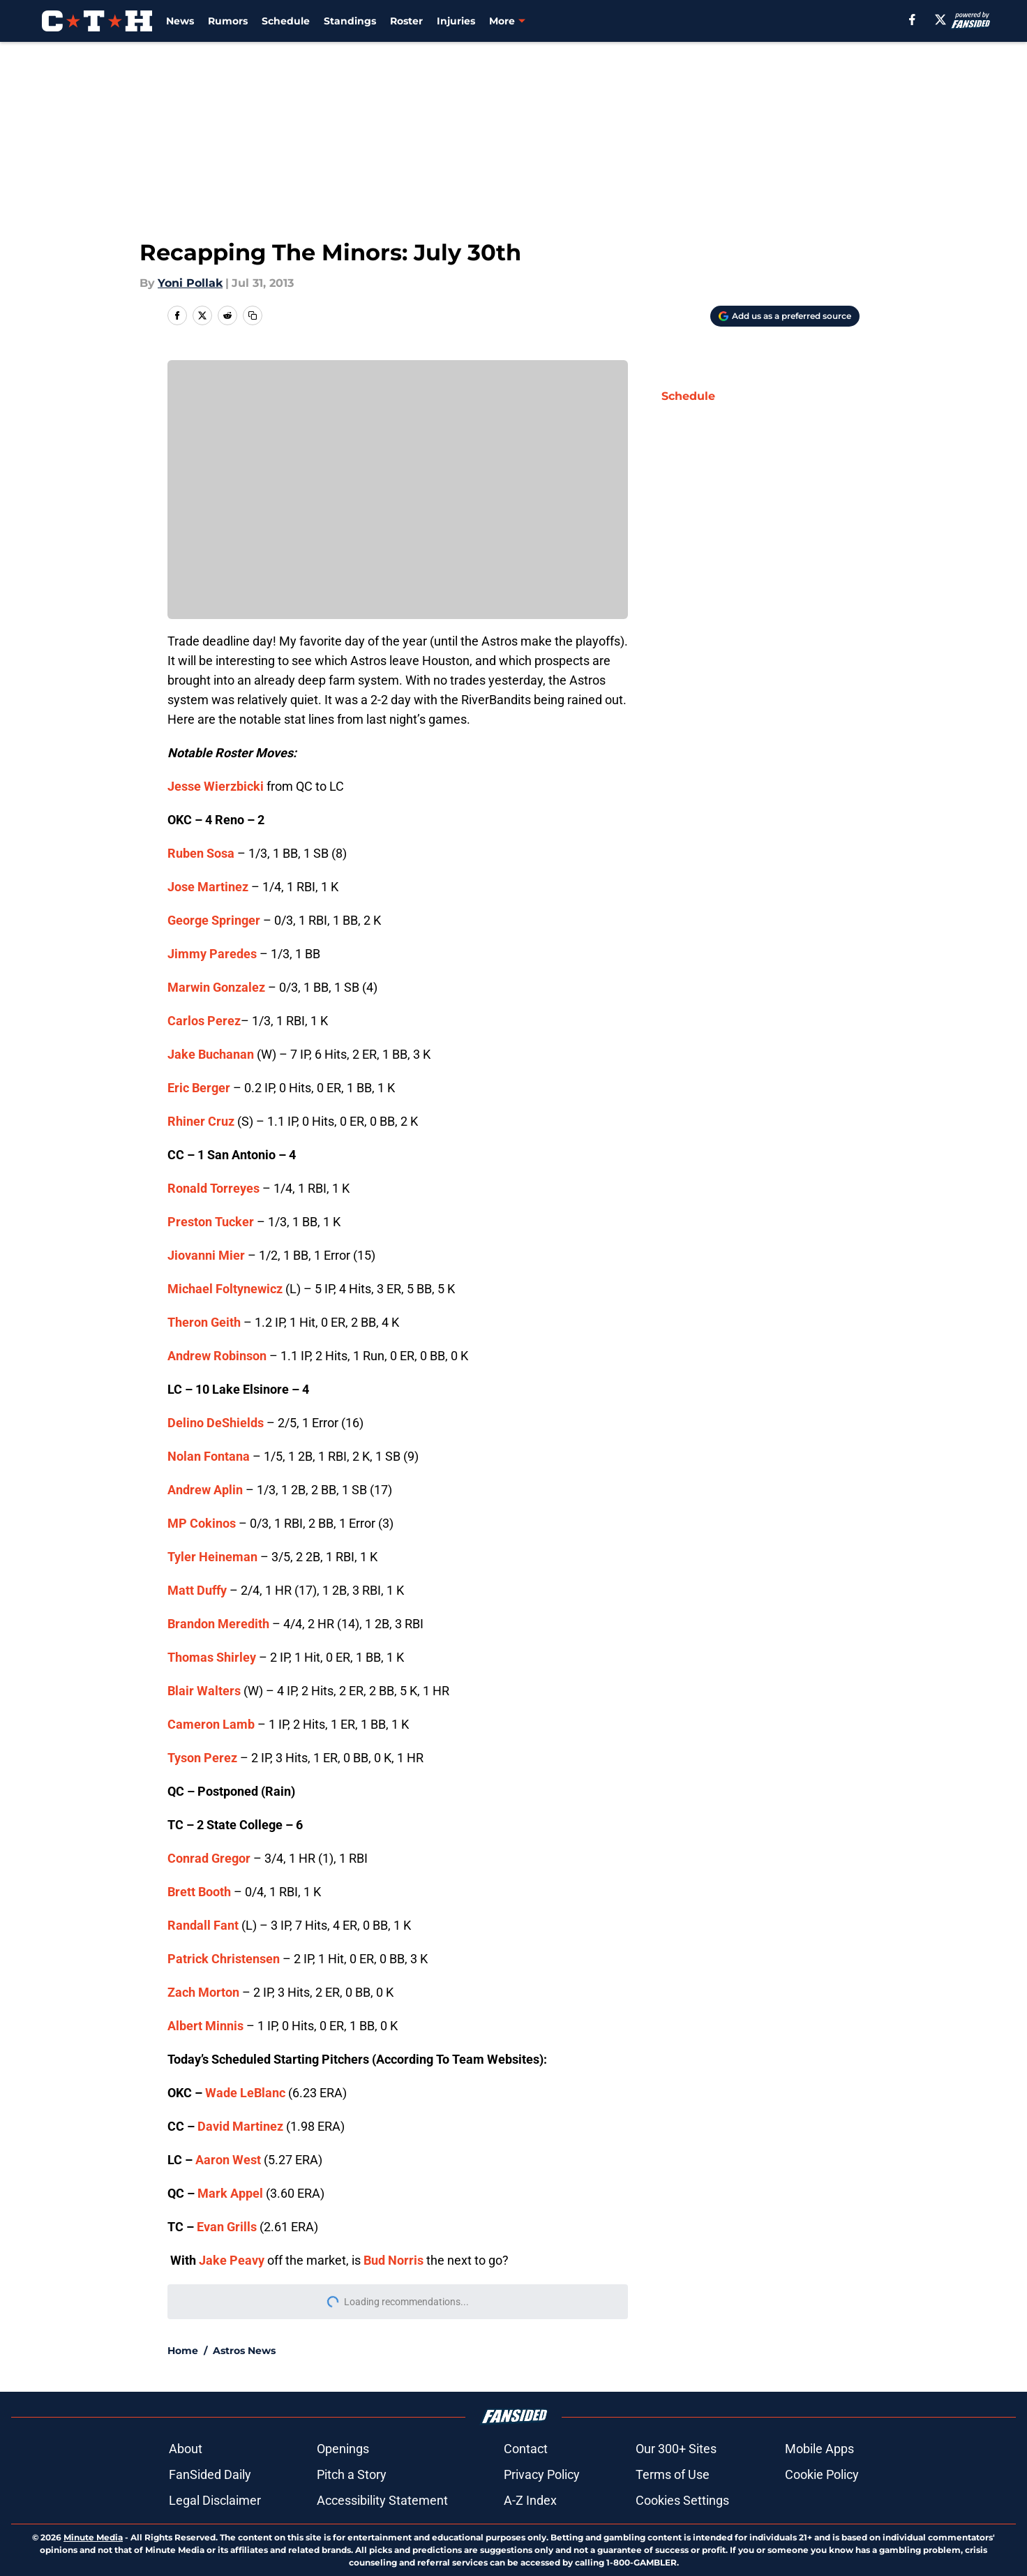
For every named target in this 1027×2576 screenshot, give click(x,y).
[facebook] (912, 19)
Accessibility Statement (382, 2500)
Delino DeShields (215, 1422)
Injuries (456, 21)
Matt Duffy (197, 1590)
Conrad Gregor (208, 1858)
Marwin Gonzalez (216, 987)
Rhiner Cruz (200, 1121)
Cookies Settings (682, 2500)
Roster (406, 21)
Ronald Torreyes (213, 1188)
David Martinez (240, 2126)
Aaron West (228, 2159)
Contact (526, 2448)
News (180, 21)
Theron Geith (204, 1322)
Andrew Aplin (205, 1489)
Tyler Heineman (212, 1556)
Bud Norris (393, 2260)
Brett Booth (199, 1891)
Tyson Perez (202, 1757)
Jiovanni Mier (206, 1255)
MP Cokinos (201, 1523)
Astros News (244, 2350)
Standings (350, 21)
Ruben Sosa (200, 853)
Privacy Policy (542, 2474)
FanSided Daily (210, 2474)
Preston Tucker (210, 1221)
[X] (940, 19)
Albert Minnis (205, 2025)
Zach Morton (203, 1992)
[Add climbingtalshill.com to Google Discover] (785, 316)
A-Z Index (530, 2500)
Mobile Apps (819, 2448)
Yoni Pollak (190, 283)
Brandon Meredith (218, 1623)
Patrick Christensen (223, 1958)
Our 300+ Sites (676, 2448)
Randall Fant (203, 1925)
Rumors (228, 21)
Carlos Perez (204, 1020)
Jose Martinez (207, 886)
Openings (343, 2448)
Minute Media (93, 2537)
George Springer (213, 920)
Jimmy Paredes (212, 953)
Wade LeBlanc (245, 2092)
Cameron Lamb (211, 1724)
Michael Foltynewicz (225, 1288)
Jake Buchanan (210, 1054)
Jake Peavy (231, 2260)
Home (182, 2350)
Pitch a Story (352, 2474)
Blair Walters (204, 1690)
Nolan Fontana (208, 1456)
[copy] (252, 315)
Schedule (286, 21)
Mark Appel (230, 2193)
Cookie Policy (822, 2474)
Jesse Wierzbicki (215, 786)
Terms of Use (673, 2474)
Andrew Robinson (217, 1355)
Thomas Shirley (211, 1657)
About (185, 2448)
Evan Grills (227, 2226)
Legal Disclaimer (215, 2500)
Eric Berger (198, 1087)
